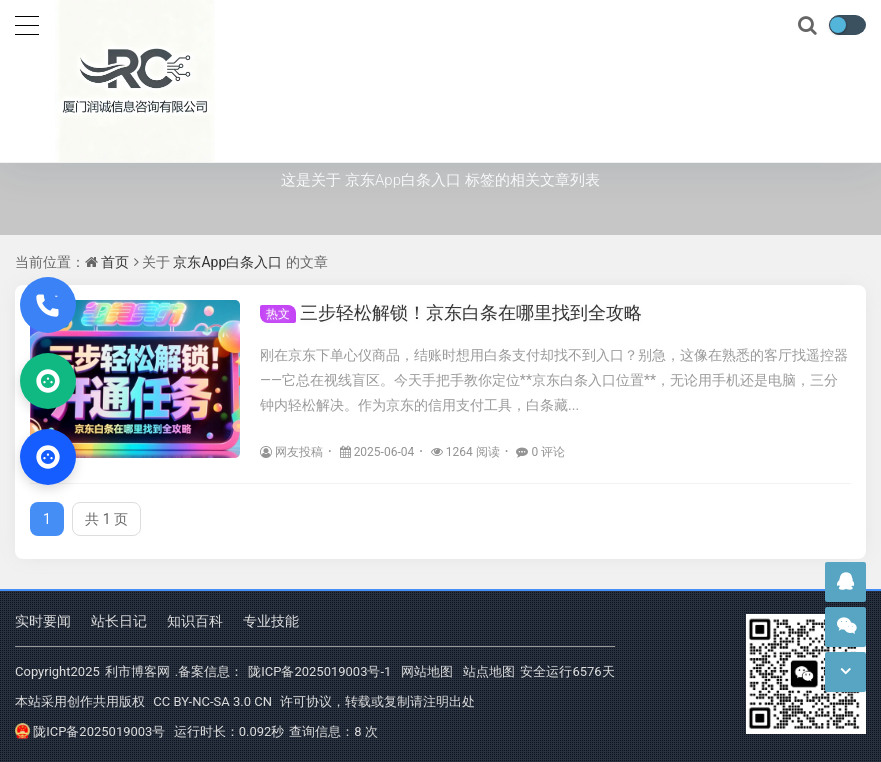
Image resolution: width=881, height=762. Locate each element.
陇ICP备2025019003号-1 (319, 671)
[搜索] (809, 26)
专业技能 (271, 621)
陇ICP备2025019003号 (90, 731)
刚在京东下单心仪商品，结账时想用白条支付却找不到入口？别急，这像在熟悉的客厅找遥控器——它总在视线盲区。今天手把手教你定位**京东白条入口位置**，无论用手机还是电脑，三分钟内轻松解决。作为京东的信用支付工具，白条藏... (554, 380)
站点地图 (489, 671)
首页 (115, 262)
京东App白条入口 (227, 262)
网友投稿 (291, 452)
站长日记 (119, 621)
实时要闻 (43, 621)
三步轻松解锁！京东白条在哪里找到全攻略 (451, 312)
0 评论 (540, 452)
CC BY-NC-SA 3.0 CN (212, 701)
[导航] (27, 23)
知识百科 (195, 621)
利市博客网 (137, 671)
